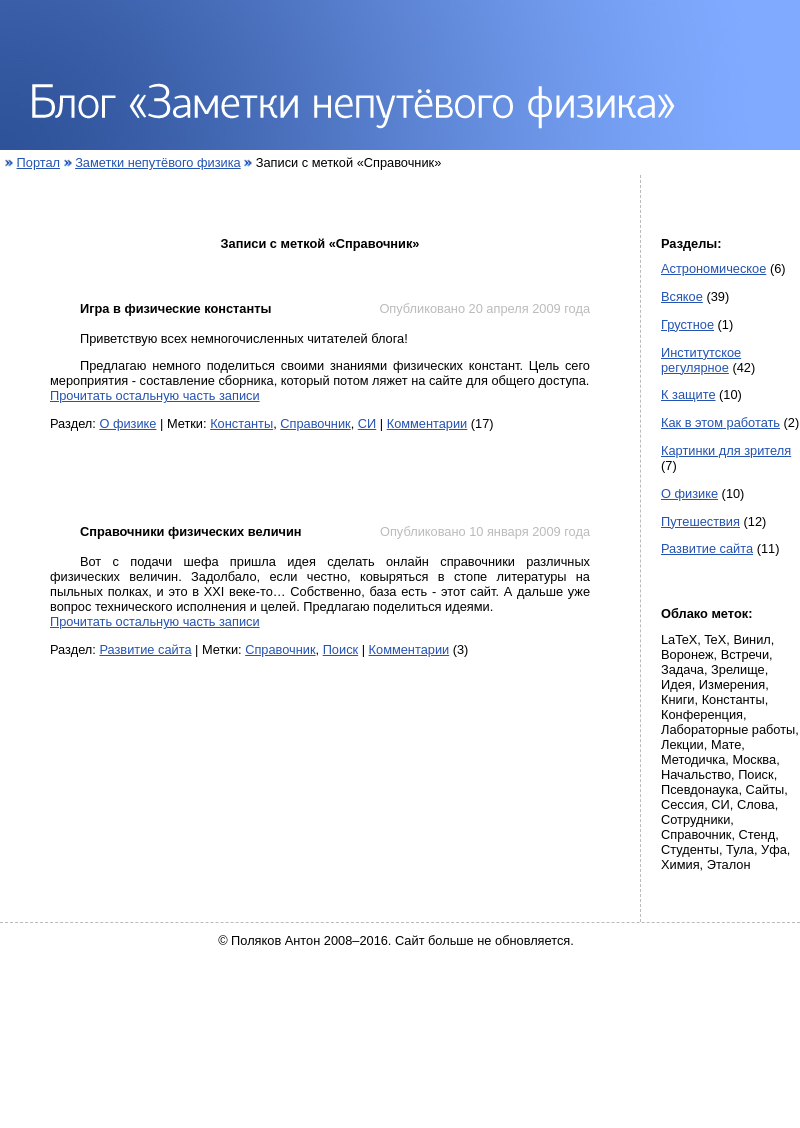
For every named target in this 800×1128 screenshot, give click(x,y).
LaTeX (679, 639)
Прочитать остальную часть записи (155, 395)
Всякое (682, 296)
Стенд (757, 834)
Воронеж (687, 654)
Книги (678, 699)
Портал (38, 162)
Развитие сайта (145, 649)
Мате (726, 744)
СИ (367, 423)
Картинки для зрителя (726, 450)
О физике (127, 423)
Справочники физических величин (191, 531)
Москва (754, 759)
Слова (756, 804)
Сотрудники (695, 819)
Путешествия (700, 521)
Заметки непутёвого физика (158, 162)
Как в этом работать (720, 422)
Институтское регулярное (701, 360)
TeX (715, 639)
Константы (241, 423)
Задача (682, 669)
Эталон (729, 864)
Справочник (315, 423)
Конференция (702, 714)
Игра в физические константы (175, 308)
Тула (740, 849)
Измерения (732, 684)
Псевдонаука (699, 789)
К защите (688, 394)
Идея (676, 684)
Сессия (682, 804)
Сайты (765, 789)
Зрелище (738, 669)
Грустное (687, 324)
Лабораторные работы (728, 729)
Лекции (682, 744)
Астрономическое (713, 268)
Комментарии (427, 423)
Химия (680, 864)
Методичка (693, 759)
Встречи (745, 654)
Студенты (690, 849)
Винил (751, 639)
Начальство (696, 774)
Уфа (774, 849)
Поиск (340, 649)
